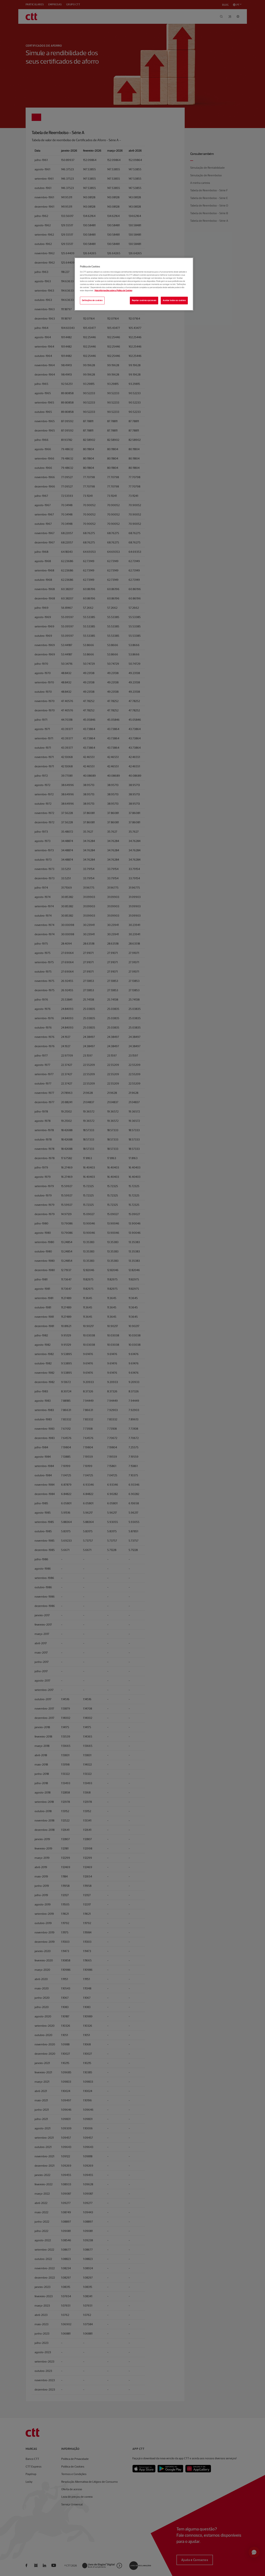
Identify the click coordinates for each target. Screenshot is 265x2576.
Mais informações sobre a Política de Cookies (113, 290)
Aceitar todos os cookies (174, 300)
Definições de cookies (92, 300)
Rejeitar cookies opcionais (144, 300)
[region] (133, 284)
